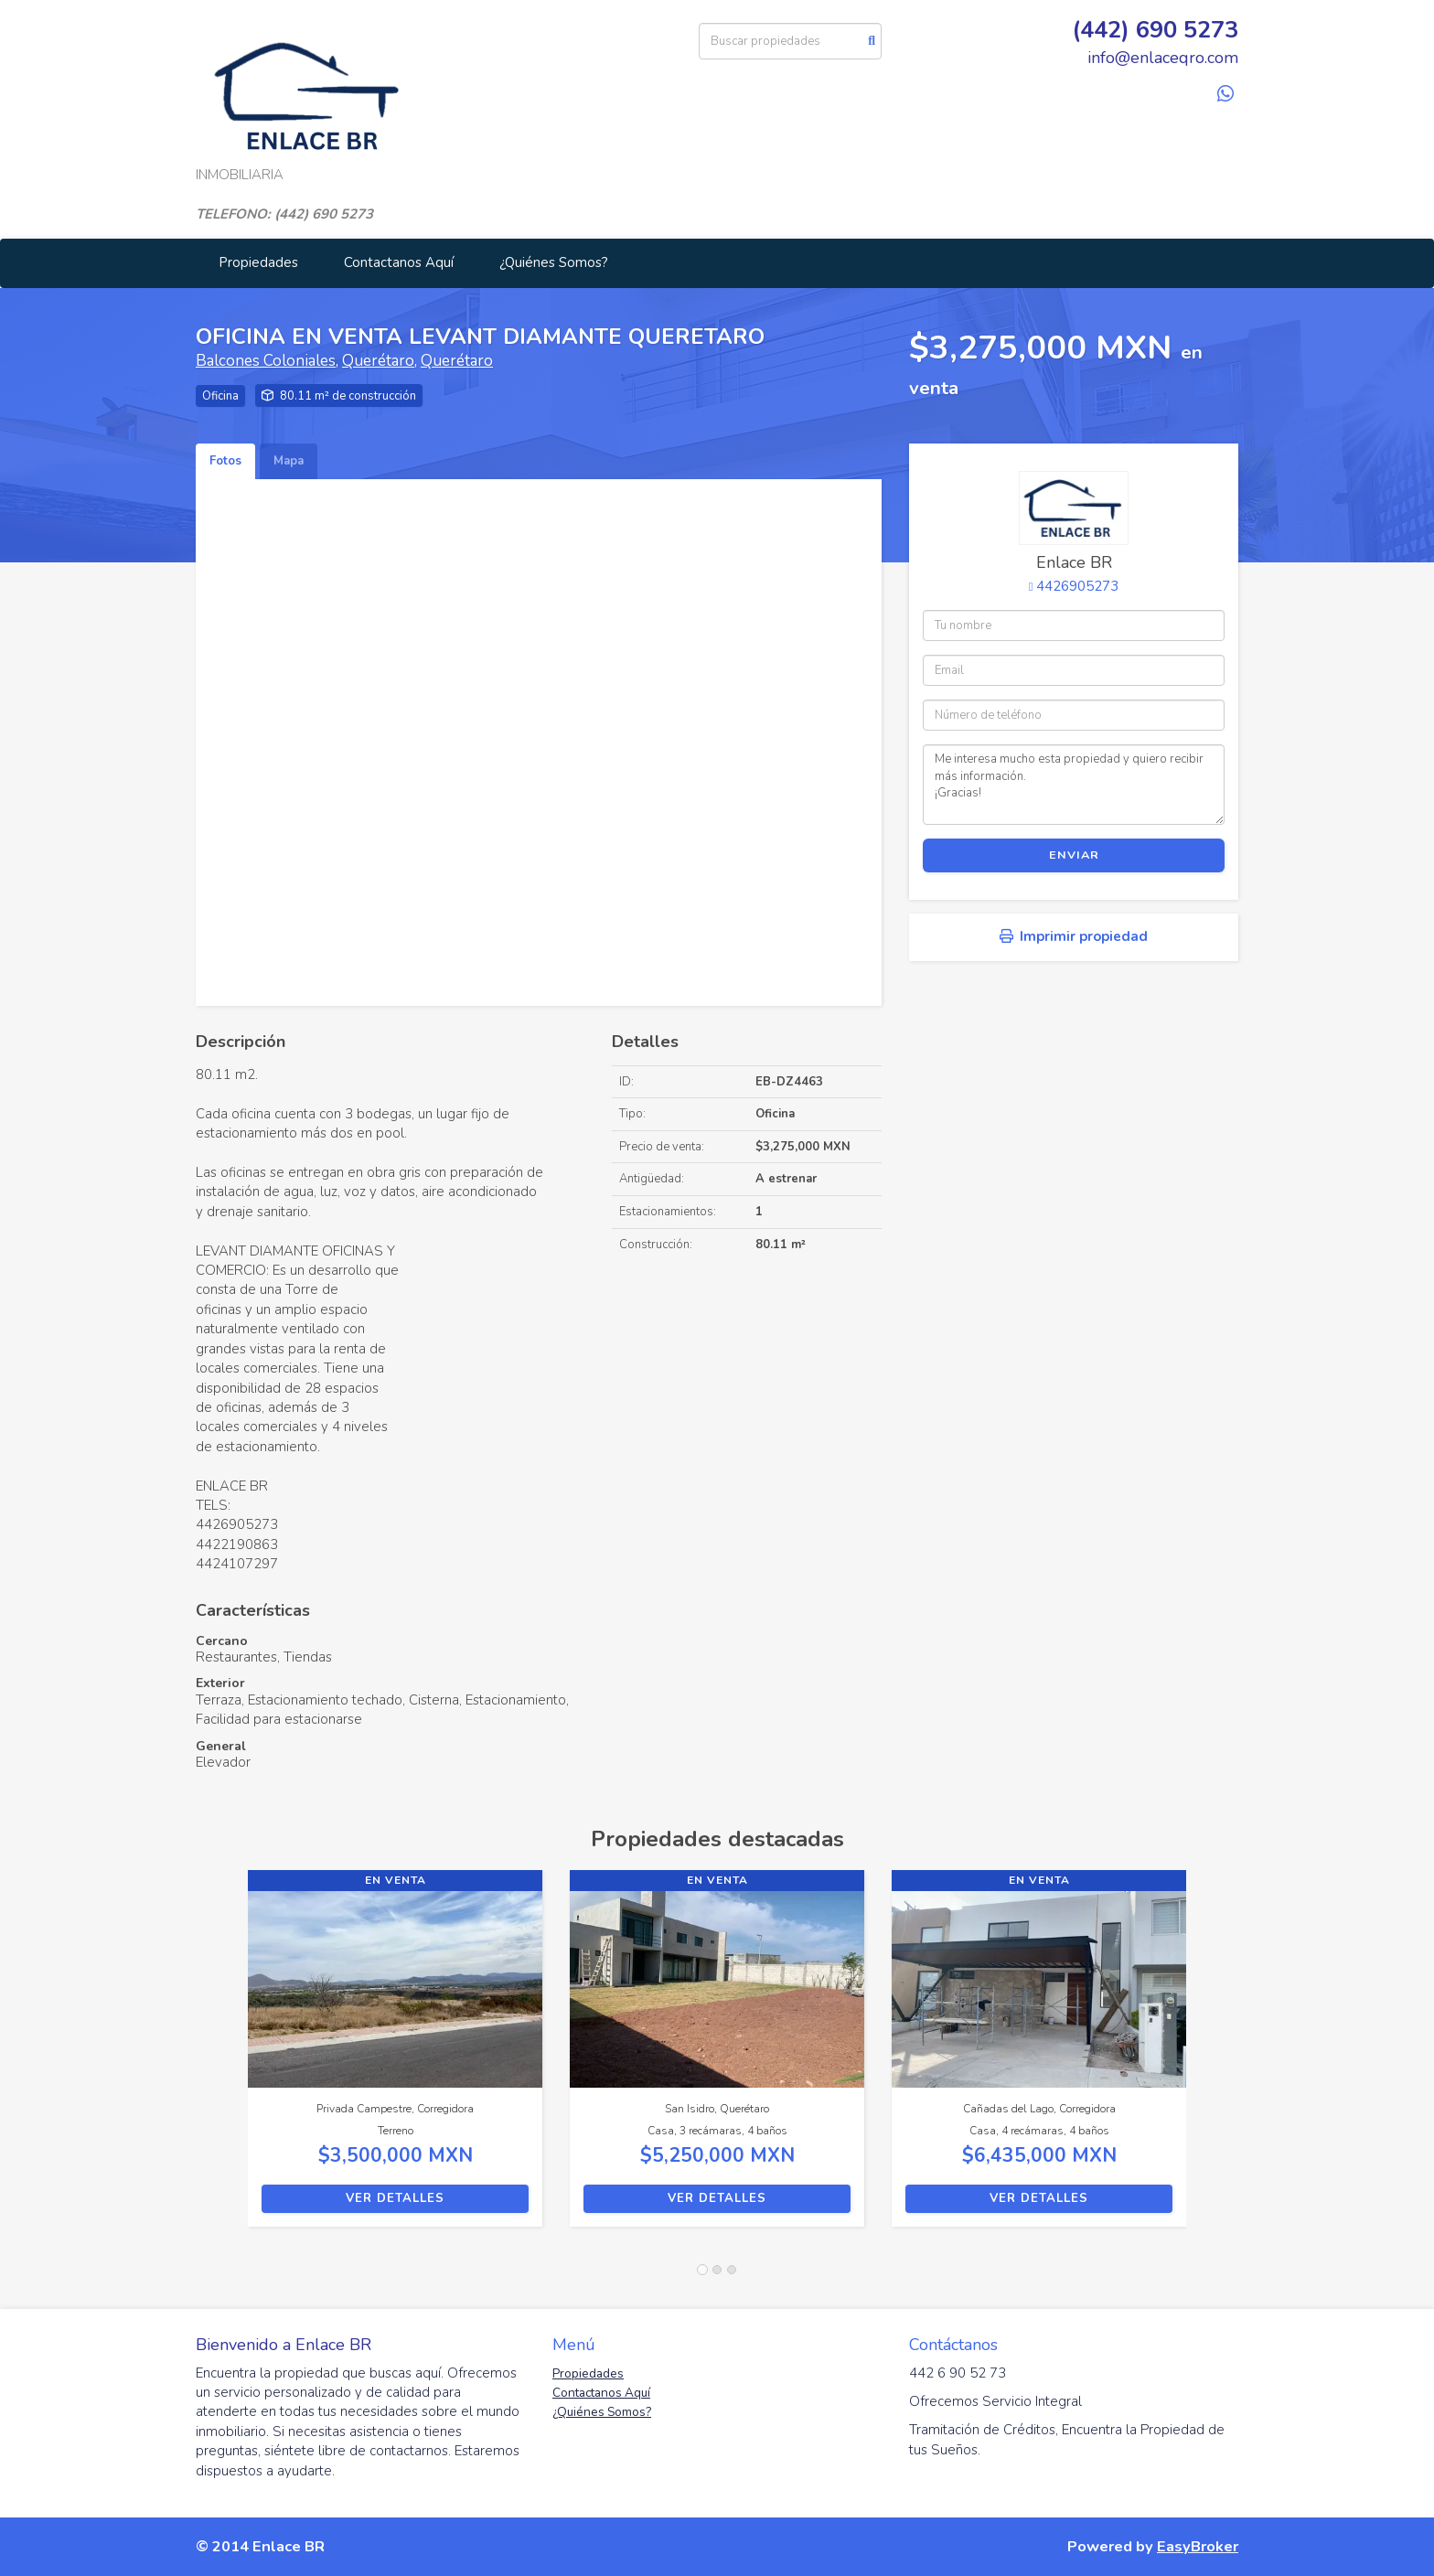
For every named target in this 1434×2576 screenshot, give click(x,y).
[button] (222, 2057)
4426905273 (1077, 586)
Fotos (225, 461)
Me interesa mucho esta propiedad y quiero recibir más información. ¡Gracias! (1074, 784)
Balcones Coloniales (266, 360)
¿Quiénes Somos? (553, 262)
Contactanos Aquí (399, 262)
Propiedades (258, 262)
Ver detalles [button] (395, 2198)
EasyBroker (1197, 2546)
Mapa (288, 461)
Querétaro (378, 360)
